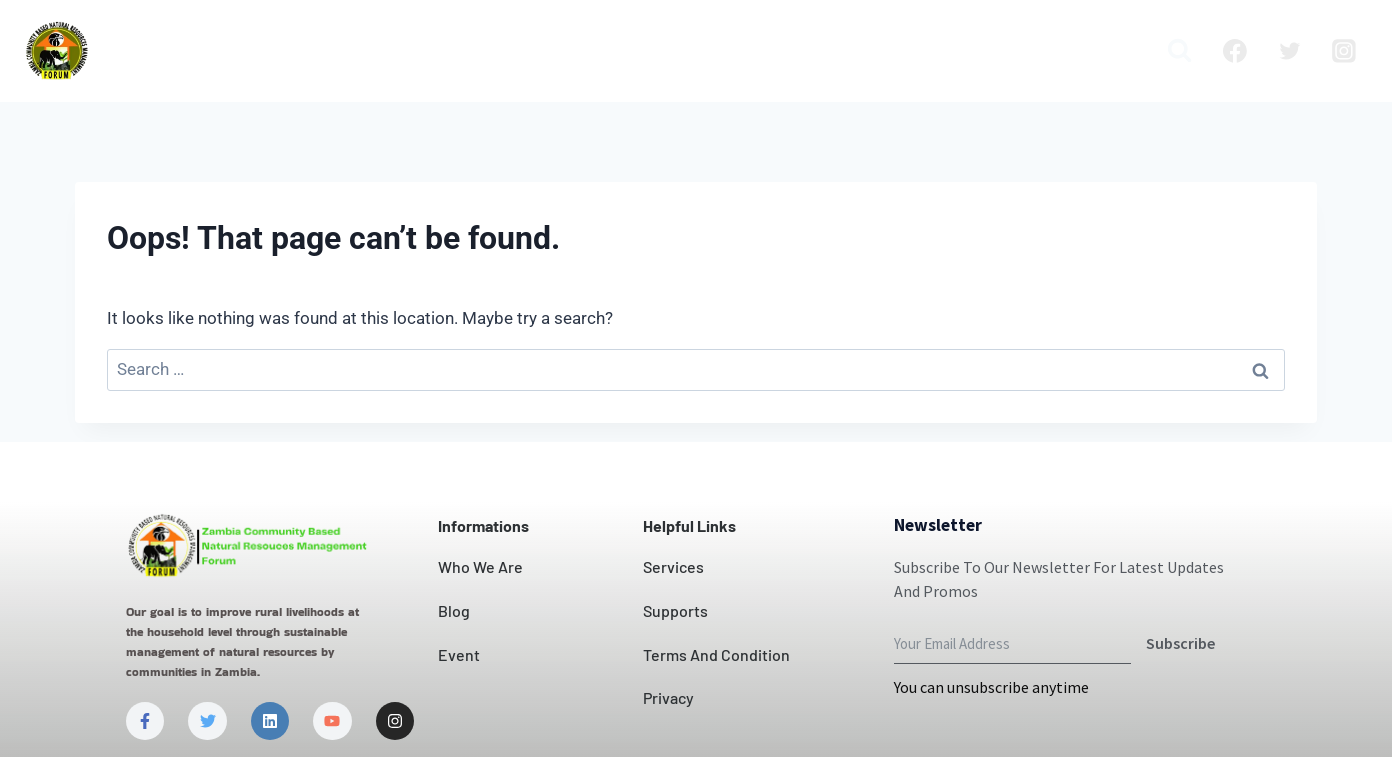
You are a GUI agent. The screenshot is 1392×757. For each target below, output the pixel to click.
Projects (838, 51)
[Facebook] (1235, 51)
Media (1108, 51)
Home (202, 51)
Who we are (306, 51)
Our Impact (566, 51)
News (757, 51)
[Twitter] (1290, 51)
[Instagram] (1344, 51)
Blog (916, 51)
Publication (1009, 51)
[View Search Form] (1179, 50)
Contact (676, 51)
